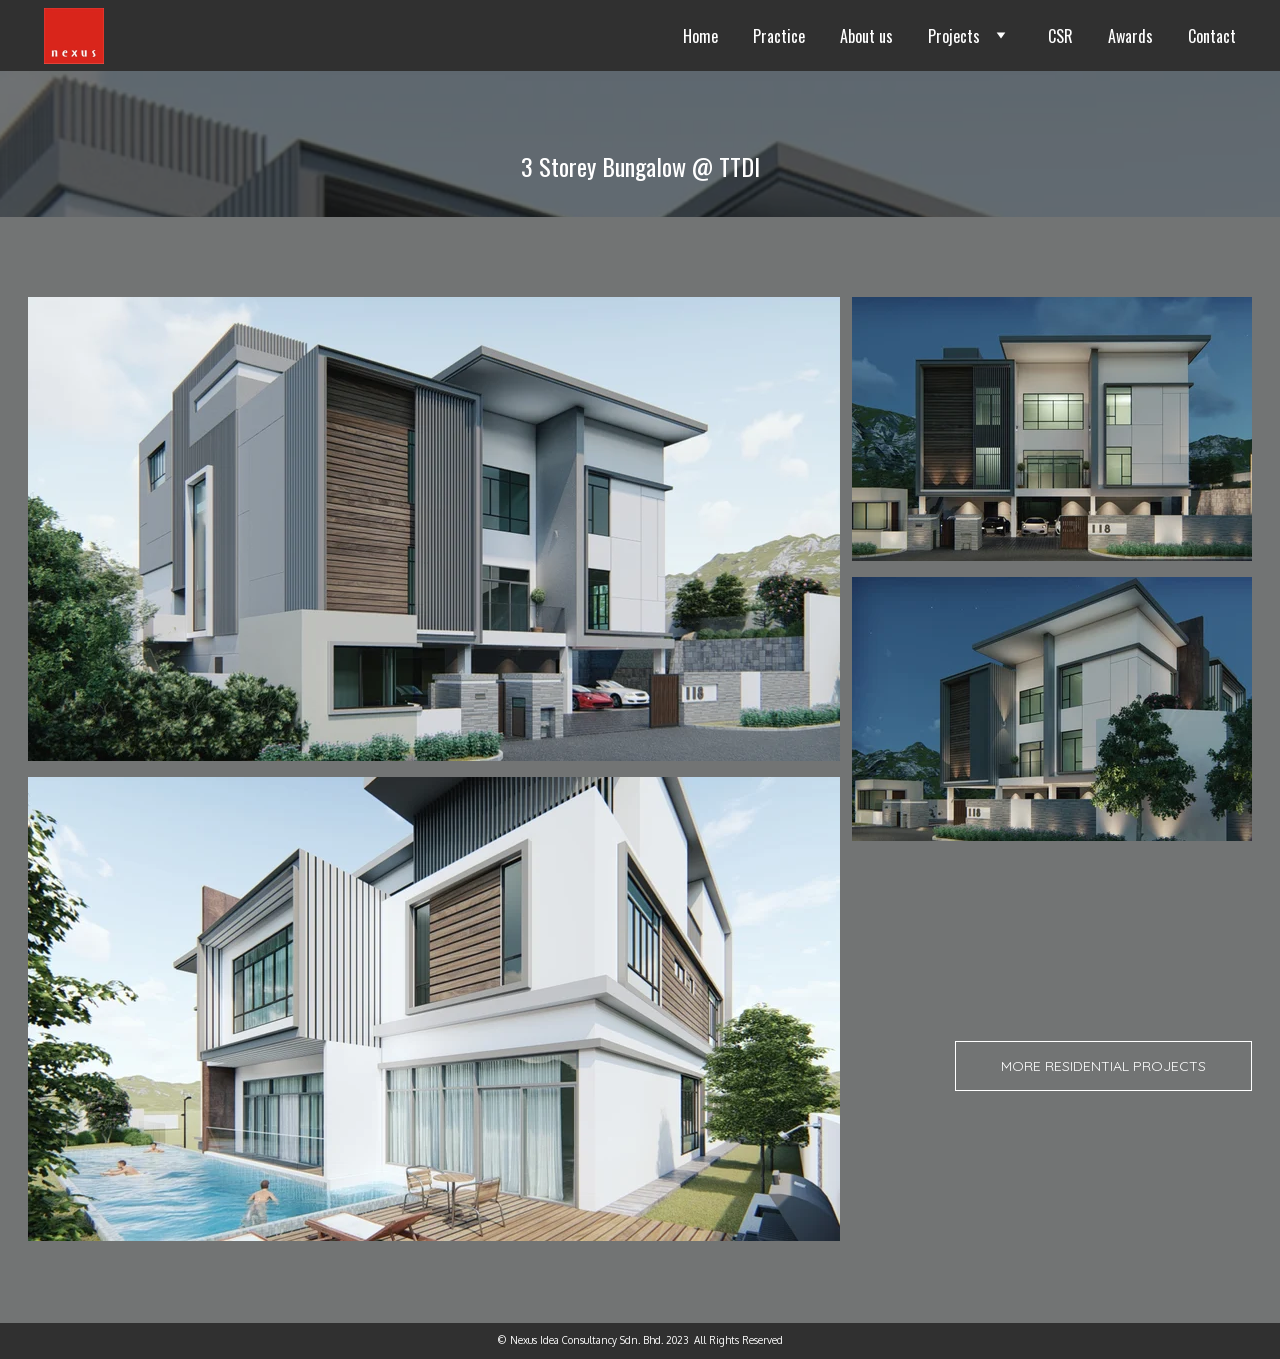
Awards (1130, 36)
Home (700, 36)
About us (866, 36)
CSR (1060, 36)
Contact (1212, 36)
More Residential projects (1103, 1066)
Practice (779, 36)
